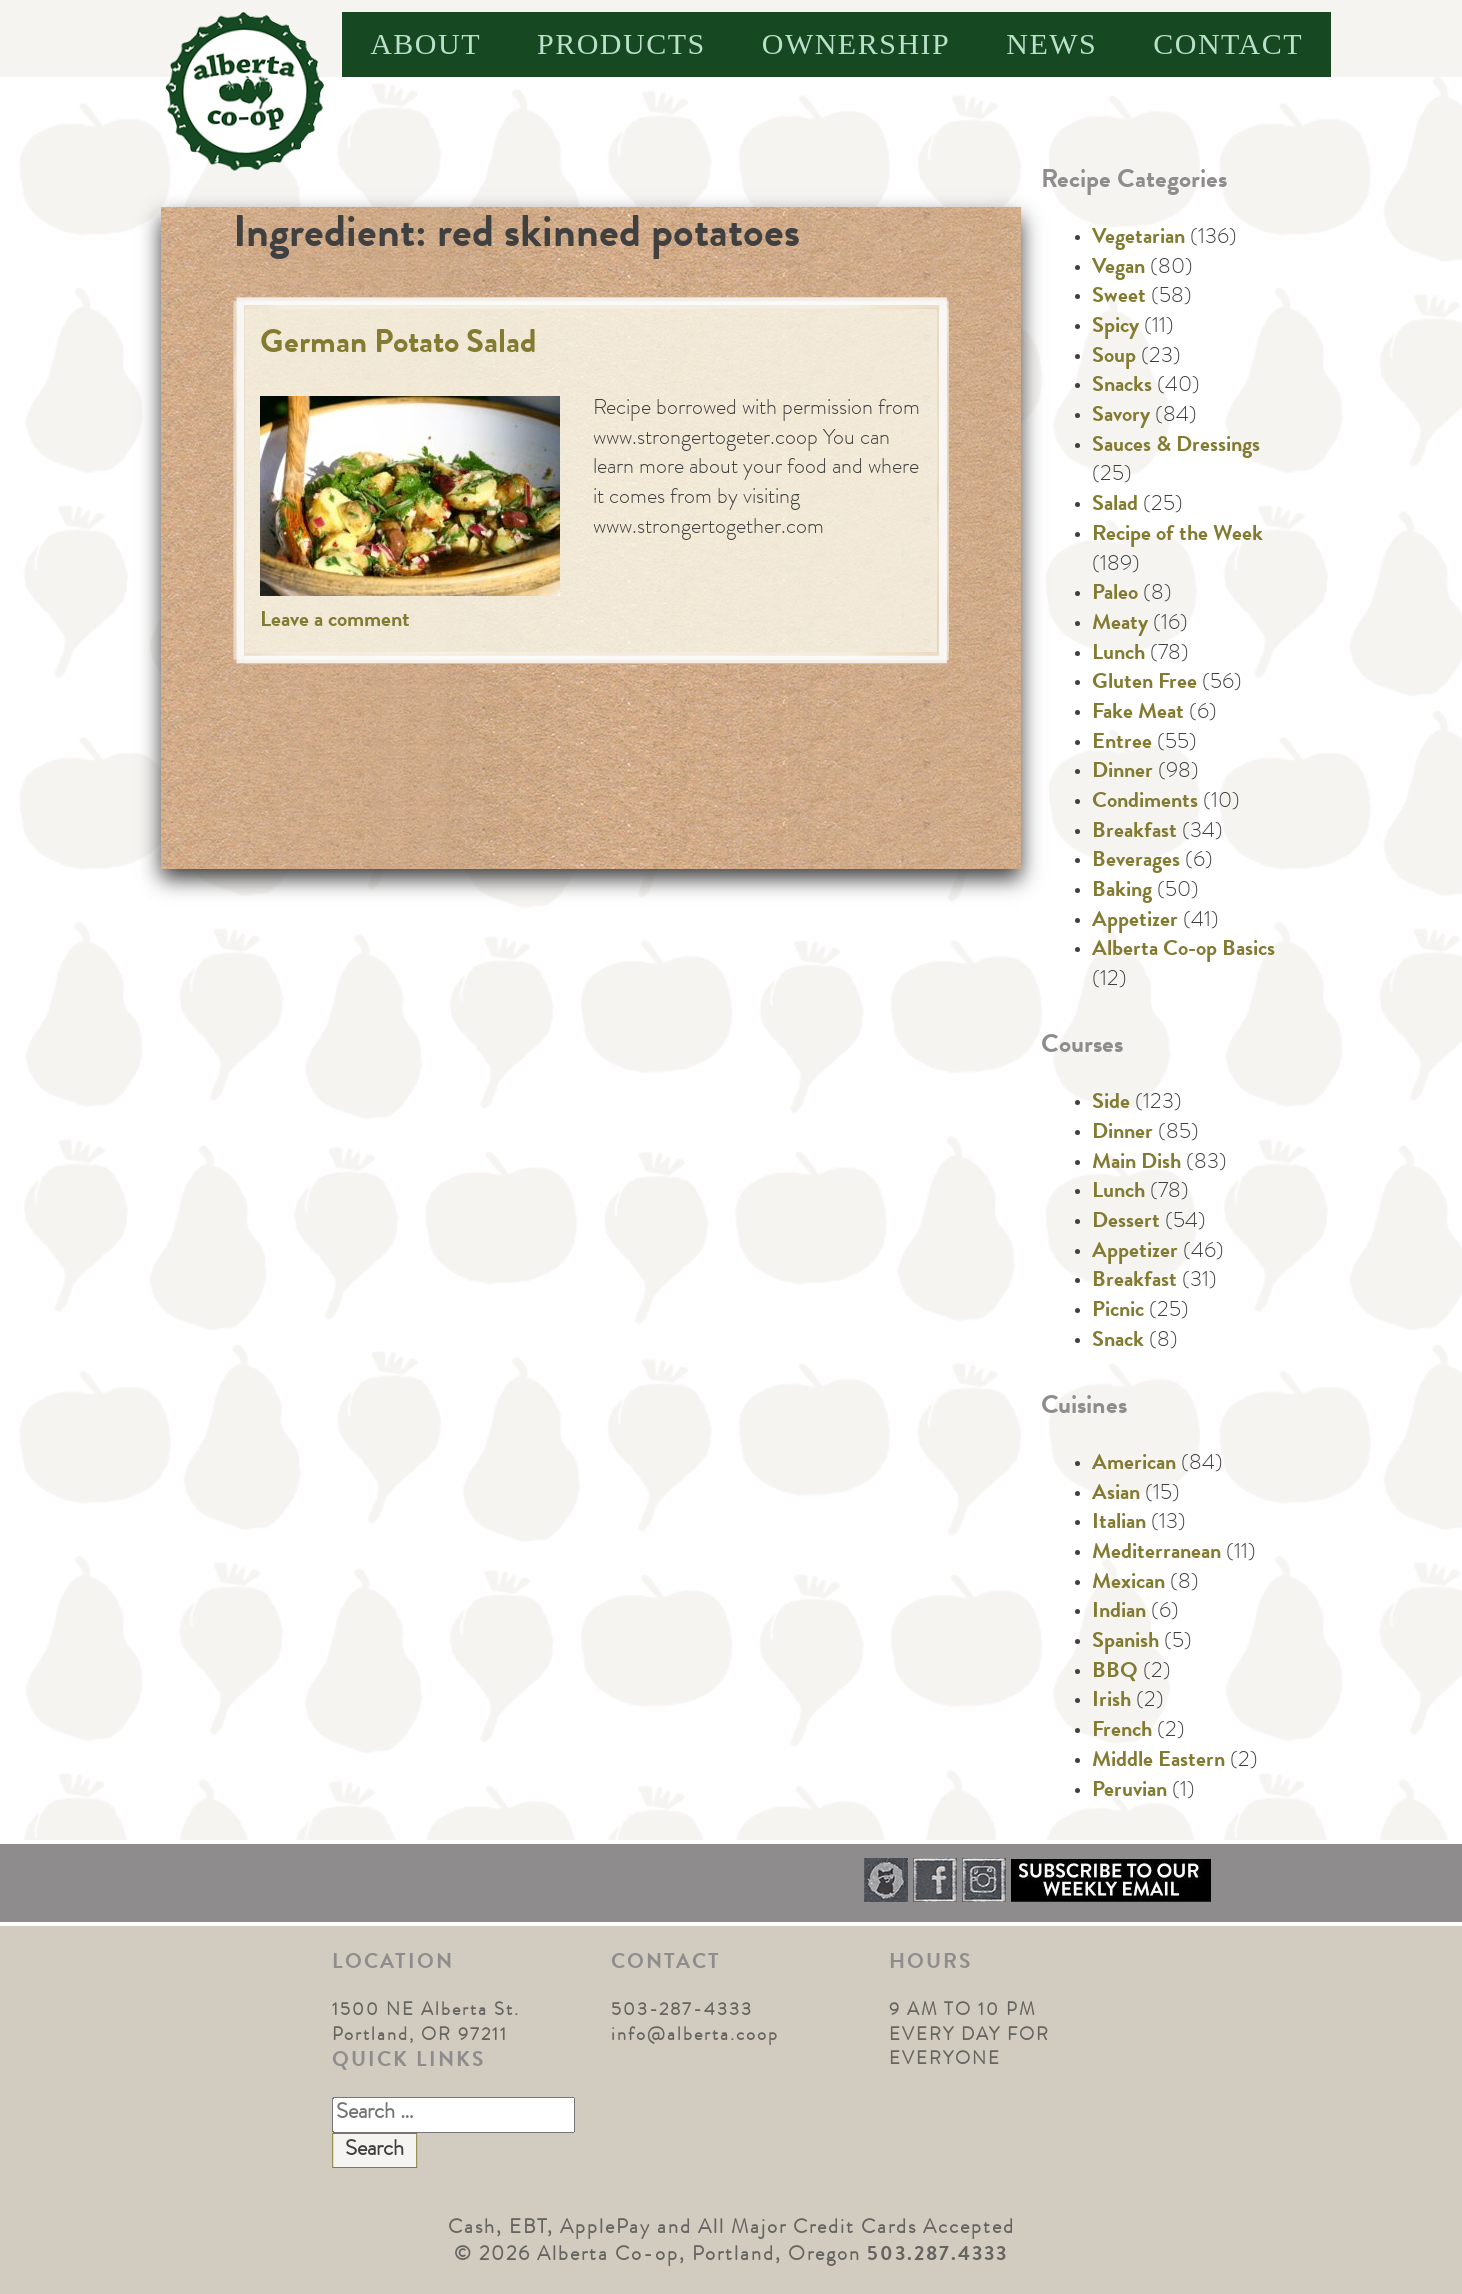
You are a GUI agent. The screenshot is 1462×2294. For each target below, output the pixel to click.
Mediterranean (1156, 1554)
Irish (1111, 1702)
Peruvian (1129, 1792)
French (1122, 1732)
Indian (1119, 1613)
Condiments (1145, 803)
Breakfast (1134, 833)
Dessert (1126, 1223)
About (425, 43)
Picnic (1118, 1312)
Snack (1118, 1342)
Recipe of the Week (1177, 536)
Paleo (1115, 595)
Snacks (1122, 387)
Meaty (1120, 625)
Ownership (856, 43)
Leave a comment (335, 622)
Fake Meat (1138, 714)
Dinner (1122, 773)
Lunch (1118, 655)
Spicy (1115, 328)
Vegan (1118, 269)
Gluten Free (1144, 684)
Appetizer (1135, 922)
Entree (1122, 744)
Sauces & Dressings (1176, 447)
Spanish (1125, 1643)
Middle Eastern (1158, 1762)
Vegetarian (1138, 239)
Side (1111, 1104)
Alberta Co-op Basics (1183, 951)
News (1051, 43)
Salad (1115, 506)
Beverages (1136, 862)
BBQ (1115, 1673)
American (1134, 1465)
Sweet (1119, 298)
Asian (1116, 1495)
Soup (1114, 358)
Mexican (1128, 1584)
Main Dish (1136, 1164)
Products (621, 43)
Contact (1228, 43)
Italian (1119, 1524)
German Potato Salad (398, 345)
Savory (1121, 417)
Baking (1122, 892)
